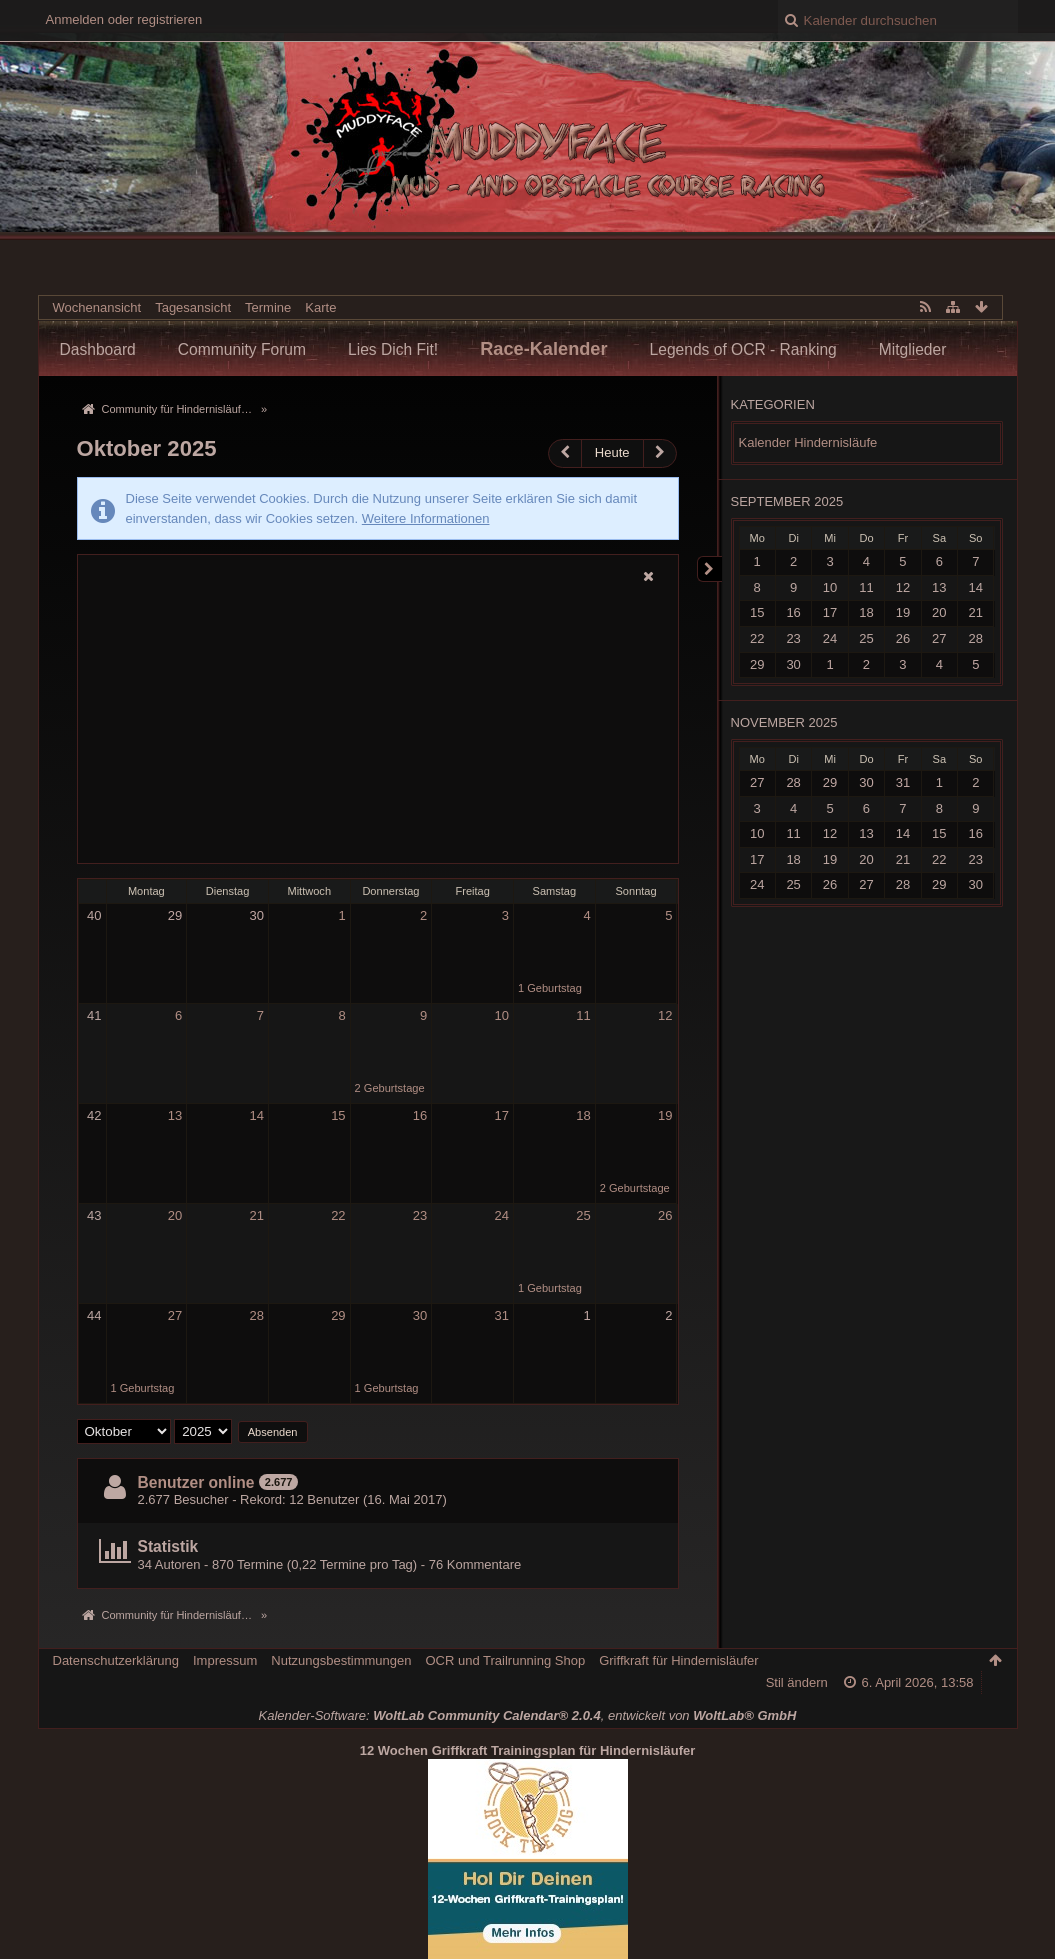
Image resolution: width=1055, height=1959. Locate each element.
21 (256, 1215)
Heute (612, 452)
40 (94, 915)
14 (256, 1115)
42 (94, 1115)
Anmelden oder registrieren (124, 19)
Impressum (225, 1660)
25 (583, 1215)
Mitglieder (913, 349)
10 (502, 1015)
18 (583, 1115)
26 (665, 1215)
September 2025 (787, 501)
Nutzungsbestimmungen (341, 1660)
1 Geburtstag (550, 988)
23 (420, 1215)
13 (175, 1115)
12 (665, 1015)
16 (420, 1115)
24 (502, 1215)
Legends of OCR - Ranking (743, 349)
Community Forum (242, 349)
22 (338, 1215)
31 (502, 1315)
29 (175, 915)
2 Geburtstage (390, 1088)
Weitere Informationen (426, 518)
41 (94, 1015)
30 (256, 915)
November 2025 (784, 722)
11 (583, 1015)
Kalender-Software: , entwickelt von (528, 1715)
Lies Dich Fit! (393, 349)
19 (665, 1115)
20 (175, 1215)
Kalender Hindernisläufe (808, 442)
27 (175, 1315)
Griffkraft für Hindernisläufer (678, 1660)
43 (94, 1215)
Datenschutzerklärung (116, 1660)
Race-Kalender (543, 349)
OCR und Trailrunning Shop (505, 1660)
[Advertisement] (378, 726)
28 (256, 1315)
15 (338, 1115)
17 (502, 1115)
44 (94, 1315)
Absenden (273, 1432)
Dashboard (98, 349)
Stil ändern (797, 1682)
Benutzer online (196, 1482)
